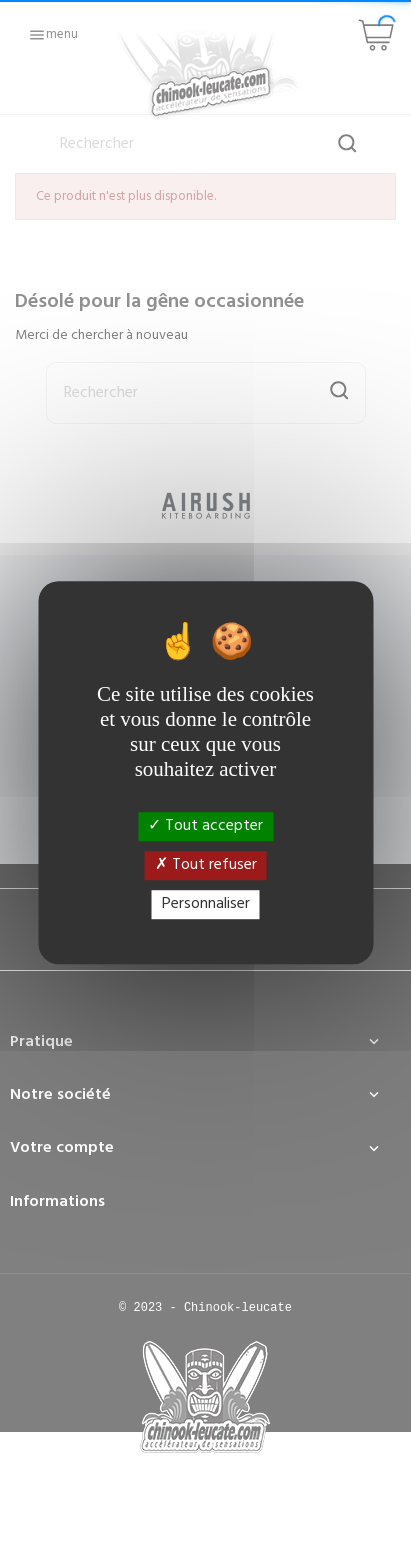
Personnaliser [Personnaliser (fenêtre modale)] (206, 904)
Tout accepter (205, 826)
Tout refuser (206, 865)
